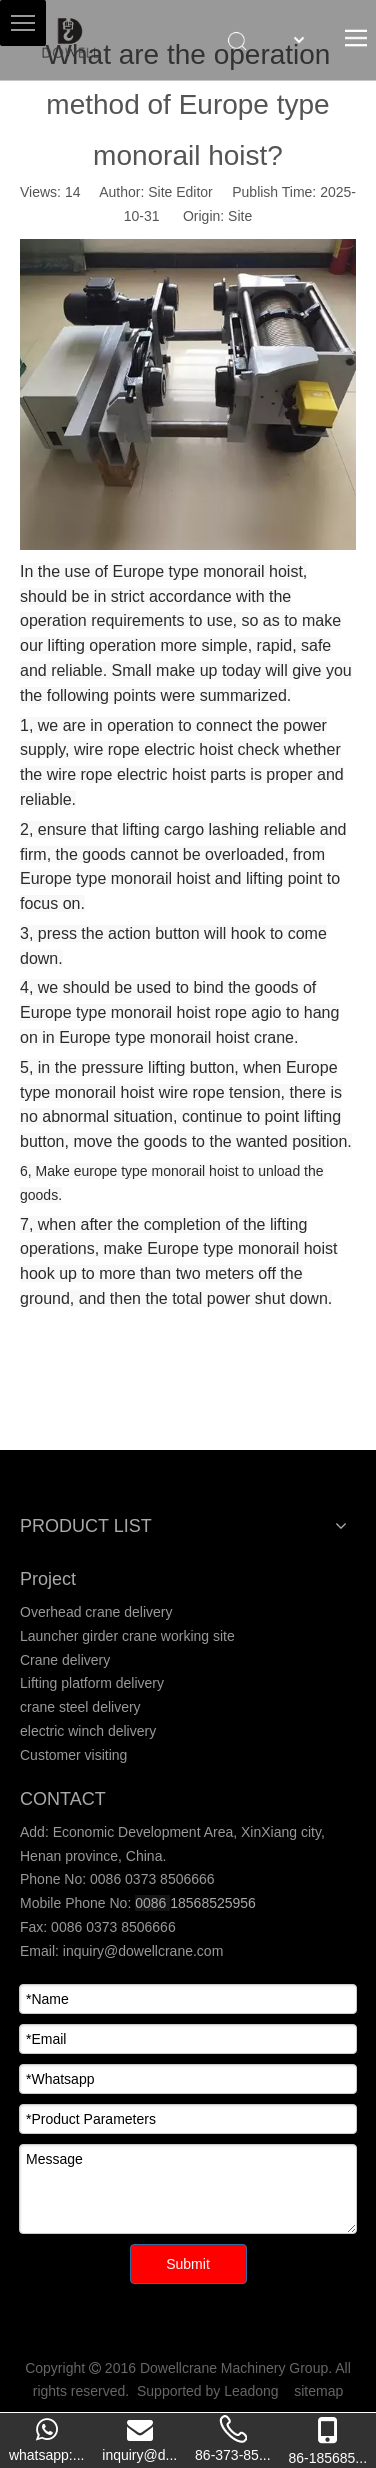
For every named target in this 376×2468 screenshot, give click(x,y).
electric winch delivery (88, 1731)
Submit (188, 2264)
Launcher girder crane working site (127, 1636)
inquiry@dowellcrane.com (141, 1951)
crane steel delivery (80, 1707)
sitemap (318, 2391)
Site (240, 216)
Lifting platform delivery (92, 1683)
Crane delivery (65, 1660)
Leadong (251, 2391)
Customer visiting (73, 1755)
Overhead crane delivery (96, 1612)
